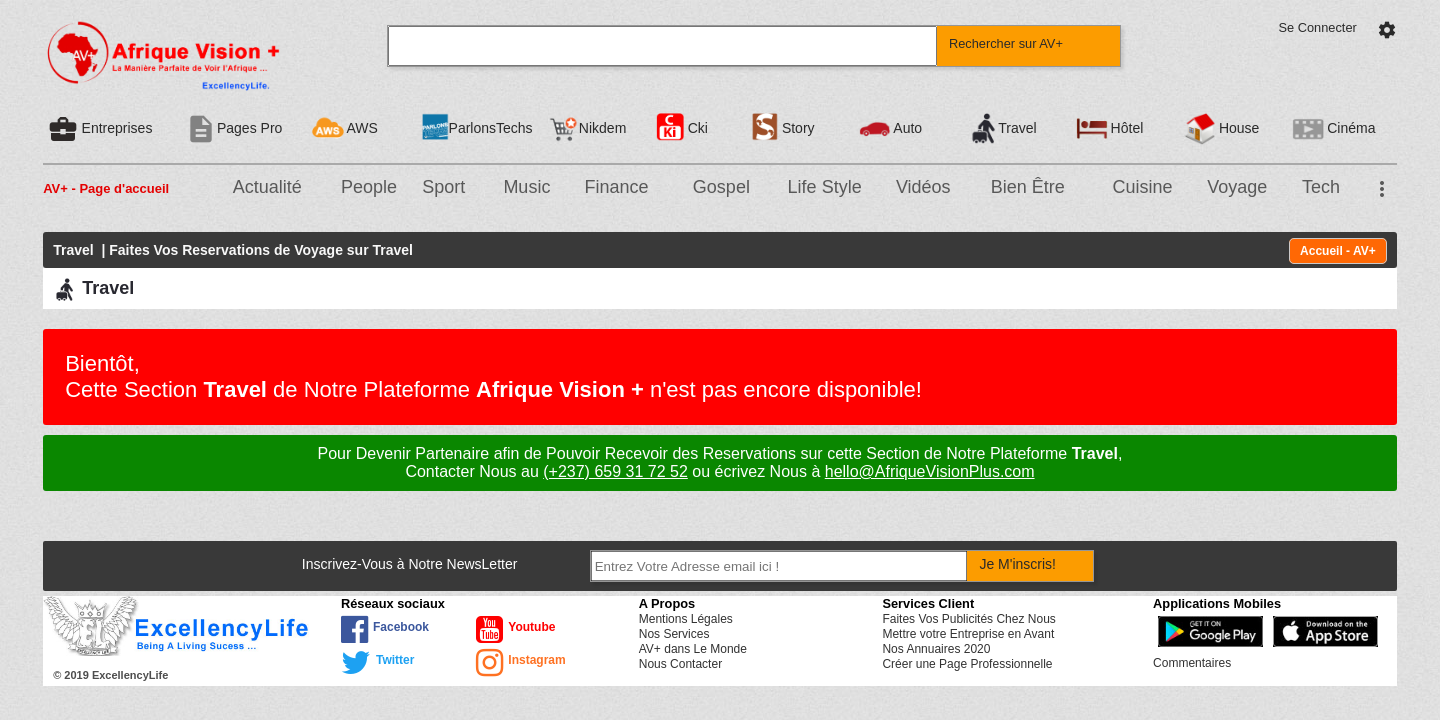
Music (526, 187)
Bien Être (1028, 187)
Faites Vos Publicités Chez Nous (968, 619)
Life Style (825, 187)
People (369, 187)
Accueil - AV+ (1338, 251)
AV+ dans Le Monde (693, 649)
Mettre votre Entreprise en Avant (968, 634)
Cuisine (1142, 187)
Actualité (267, 187)
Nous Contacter (680, 664)
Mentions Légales (686, 619)
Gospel (721, 187)
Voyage (1237, 187)
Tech (1321, 187)
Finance (617, 187)
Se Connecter (1318, 27)
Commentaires (1192, 663)
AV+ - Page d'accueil (106, 188)
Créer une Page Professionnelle (967, 664)
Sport (443, 187)
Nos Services (674, 634)
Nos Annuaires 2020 (936, 649)
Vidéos (923, 187)
